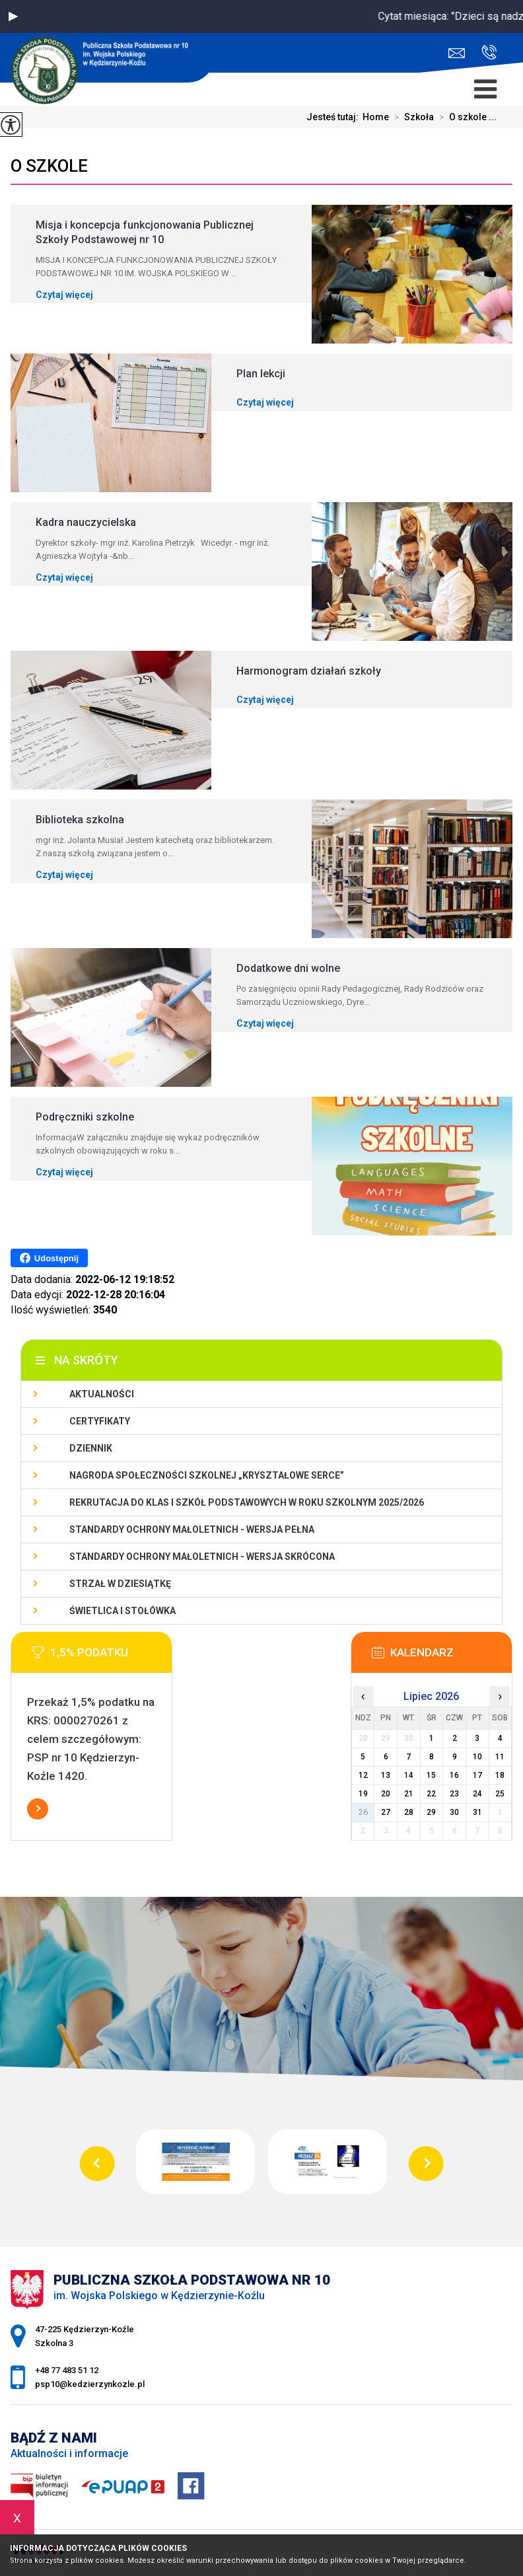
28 (408, 1812)
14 (408, 1775)
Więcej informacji (37, 1809)
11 (500, 1756)
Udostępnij (49, 1258)
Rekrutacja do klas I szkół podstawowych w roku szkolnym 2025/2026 (246, 1502)
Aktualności (101, 1394)
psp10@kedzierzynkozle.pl (456, 53)
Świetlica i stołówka (122, 1610)
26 (363, 1812)
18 (500, 1775)
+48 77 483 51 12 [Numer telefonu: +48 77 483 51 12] (66, 2370)
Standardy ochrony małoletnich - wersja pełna (191, 1529)
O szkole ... (465, 117)
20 (385, 1793)
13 (385, 1775)
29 (431, 1812)
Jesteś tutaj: (334, 117)
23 (454, 1793)
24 (477, 1793)
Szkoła (411, 117)
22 (431, 1793)
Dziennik (90, 1448)
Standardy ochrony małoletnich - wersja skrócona (202, 1556)
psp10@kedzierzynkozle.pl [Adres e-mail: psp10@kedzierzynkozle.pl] (90, 2384)
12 (363, 1775)
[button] (13, 16)
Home (376, 117)
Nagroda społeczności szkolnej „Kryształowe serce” (206, 1475)
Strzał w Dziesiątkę (120, 1583)
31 (477, 1812)
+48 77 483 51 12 (489, 52)
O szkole (49, 166)
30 (454, 1812)
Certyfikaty (99, 1421)
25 (500, 1793)
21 (408, 1793)
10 (477, 1756)
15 (431, 1775)
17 (477, 1775)
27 (385, 1812)
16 (454, 1775)
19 (363, 1793)
